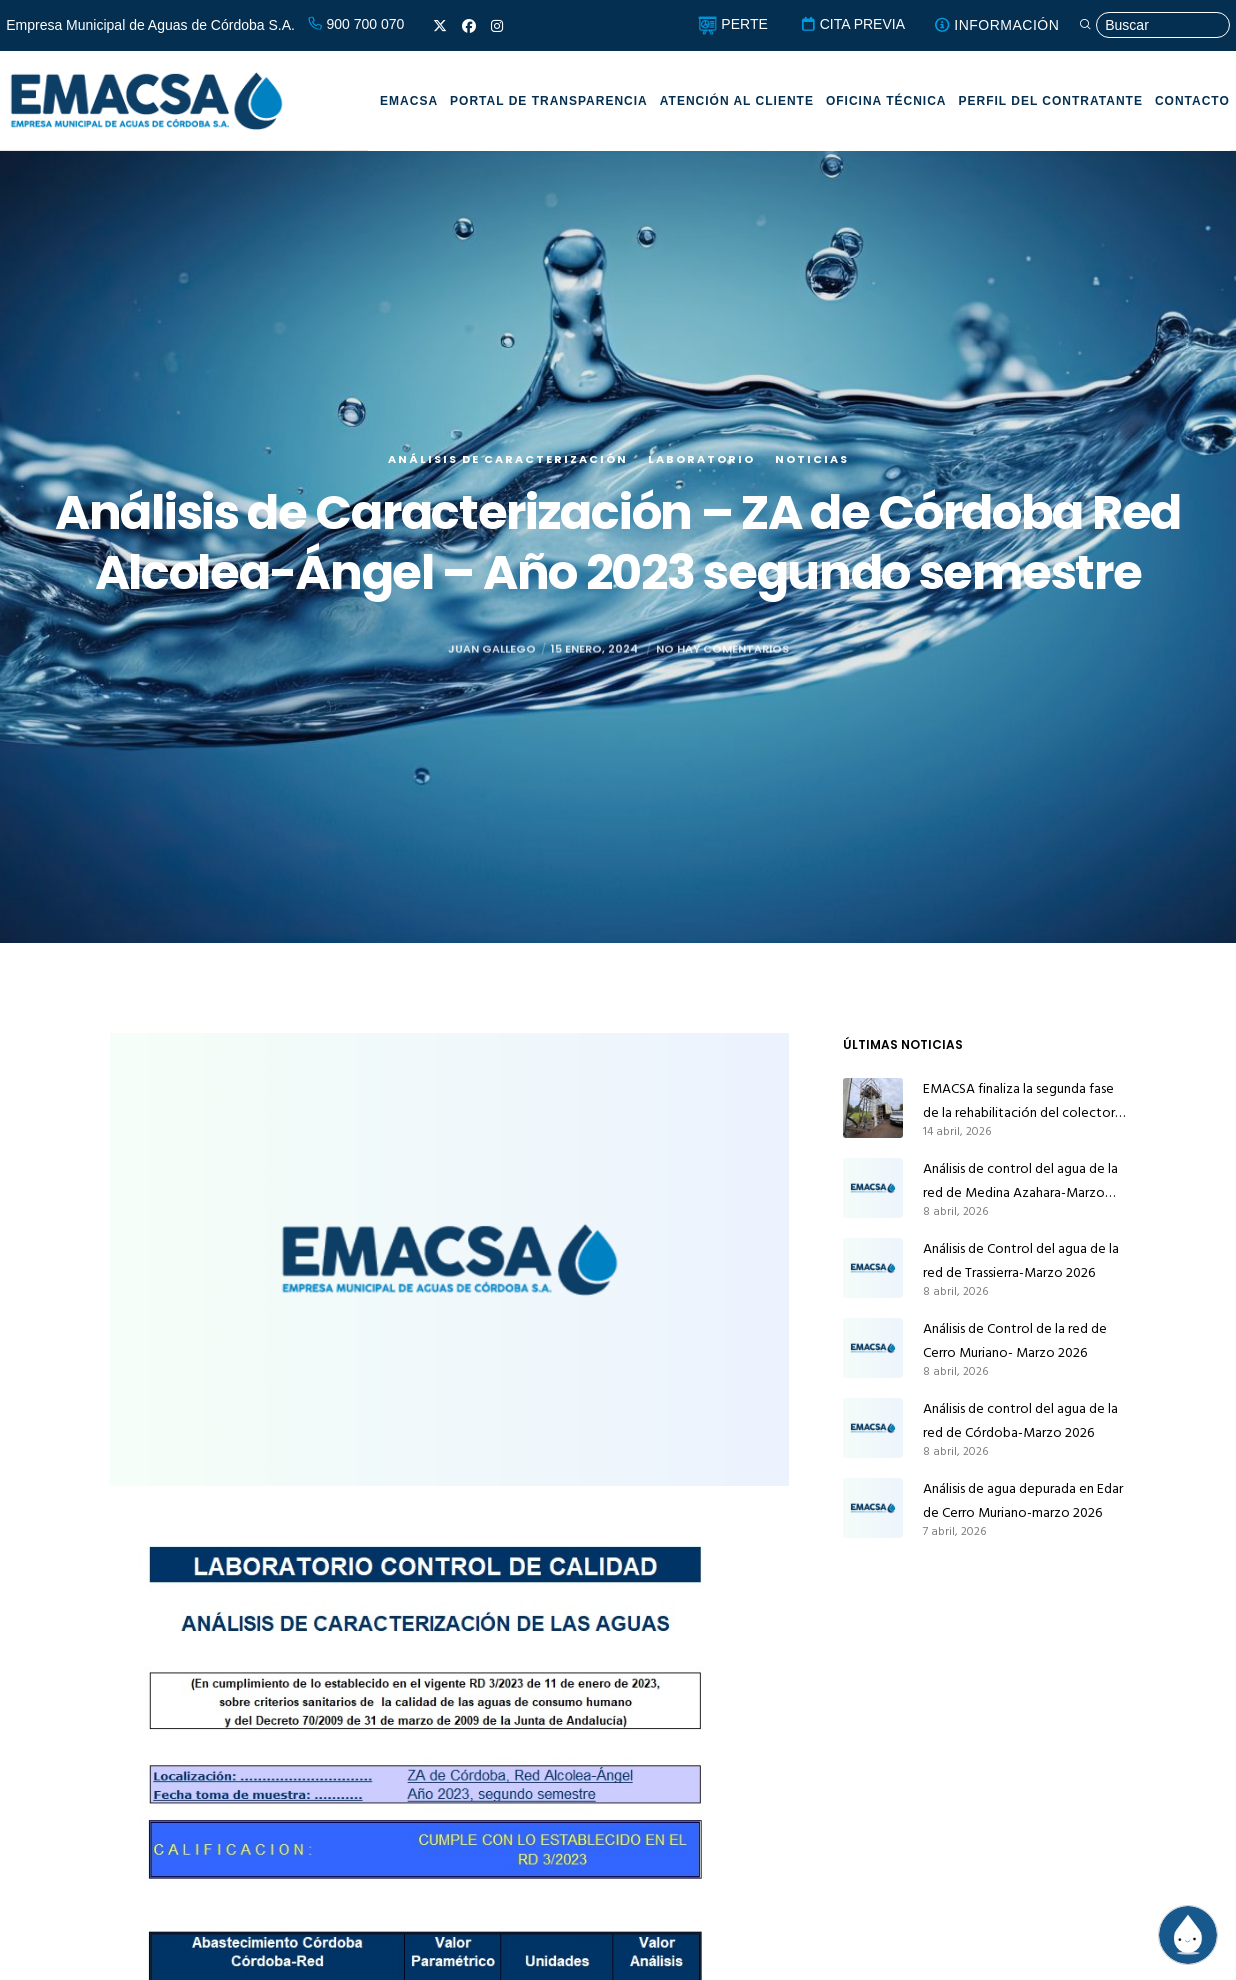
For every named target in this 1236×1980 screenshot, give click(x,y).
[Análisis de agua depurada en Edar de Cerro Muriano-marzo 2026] (873, 1508)
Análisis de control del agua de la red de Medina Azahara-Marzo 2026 (1020, 1181)
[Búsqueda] (1154, 25)
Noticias (812, 459)
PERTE (732, 24)
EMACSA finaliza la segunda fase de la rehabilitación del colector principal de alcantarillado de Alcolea (1019, 1101)
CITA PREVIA (852, 24)
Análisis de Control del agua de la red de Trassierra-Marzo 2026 (1021, 1260)
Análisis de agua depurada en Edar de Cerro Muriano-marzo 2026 (1023, 1500)
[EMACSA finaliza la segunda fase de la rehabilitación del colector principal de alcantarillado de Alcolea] (873, 1108)
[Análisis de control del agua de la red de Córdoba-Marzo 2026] (873, 1428)
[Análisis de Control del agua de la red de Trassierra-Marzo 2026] (873, 1268)
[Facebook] (469, 26)
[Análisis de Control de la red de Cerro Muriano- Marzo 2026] (873, 1348)
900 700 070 (356, 24)
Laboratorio (701, 459)
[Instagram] (497, 26)
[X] (440, 26)
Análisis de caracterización (508, 459)
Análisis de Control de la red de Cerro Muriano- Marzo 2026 (1015, 1340)
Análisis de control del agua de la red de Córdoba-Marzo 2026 (1020, 1420)
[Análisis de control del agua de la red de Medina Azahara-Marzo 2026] (873, 1188)
